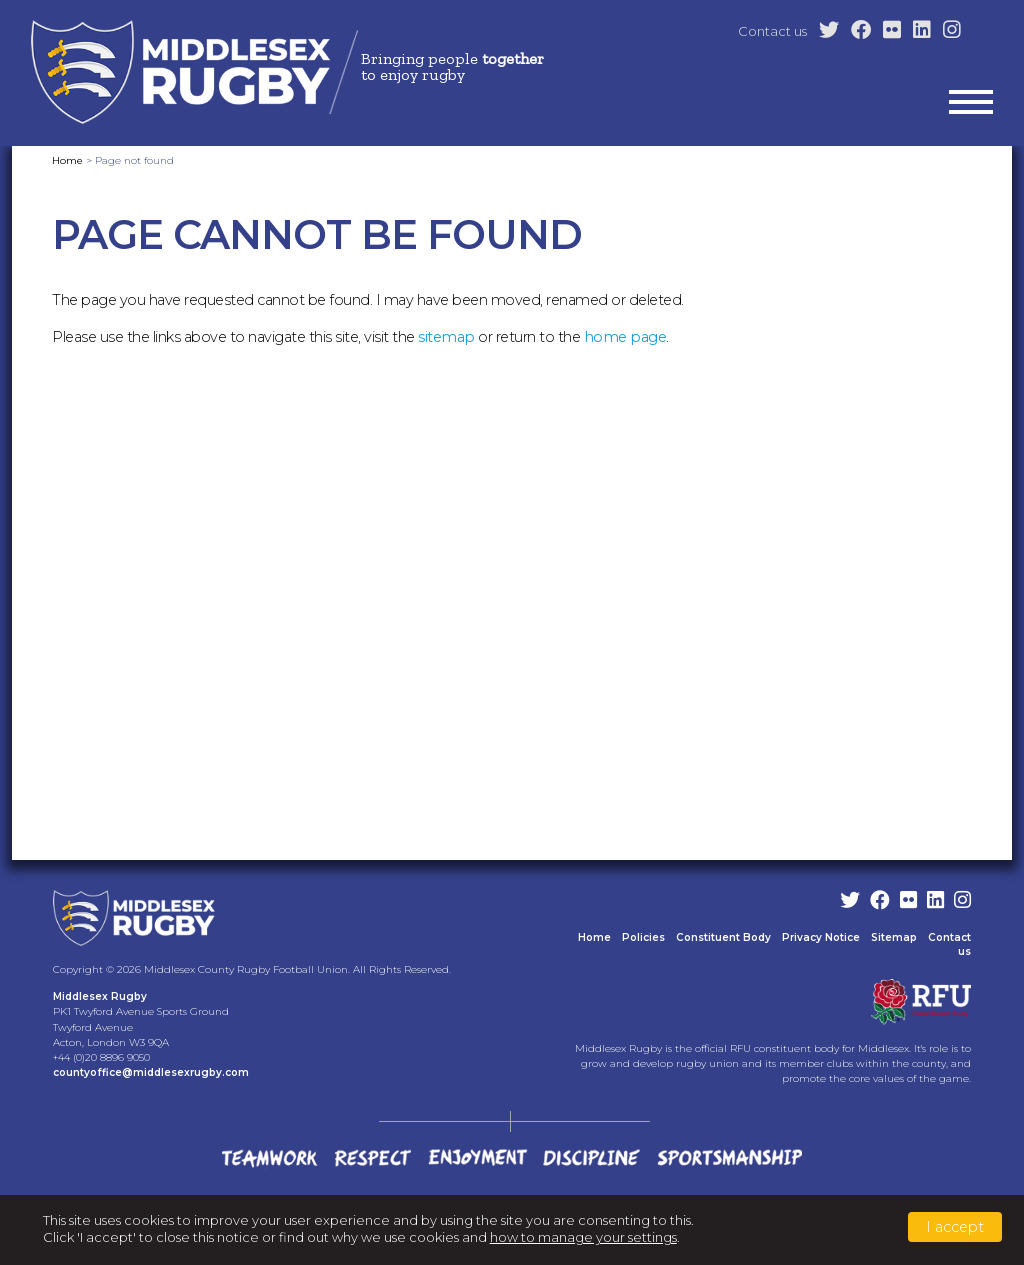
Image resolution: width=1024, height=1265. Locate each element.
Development (656, 259)
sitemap (446, 337)
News (975, 259)
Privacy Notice (821, 937)
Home (331, 259)
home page (625, 337)
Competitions (888, 259)
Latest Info (411, 259)
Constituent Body (723, 937)
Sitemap (894, 937)
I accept (955, 1227)
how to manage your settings (583, 1237)
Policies (643, 937)
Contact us (772, 31)
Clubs (567, 259)
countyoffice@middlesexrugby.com (151, 1072)
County (498, 259)
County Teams (772, 259)
